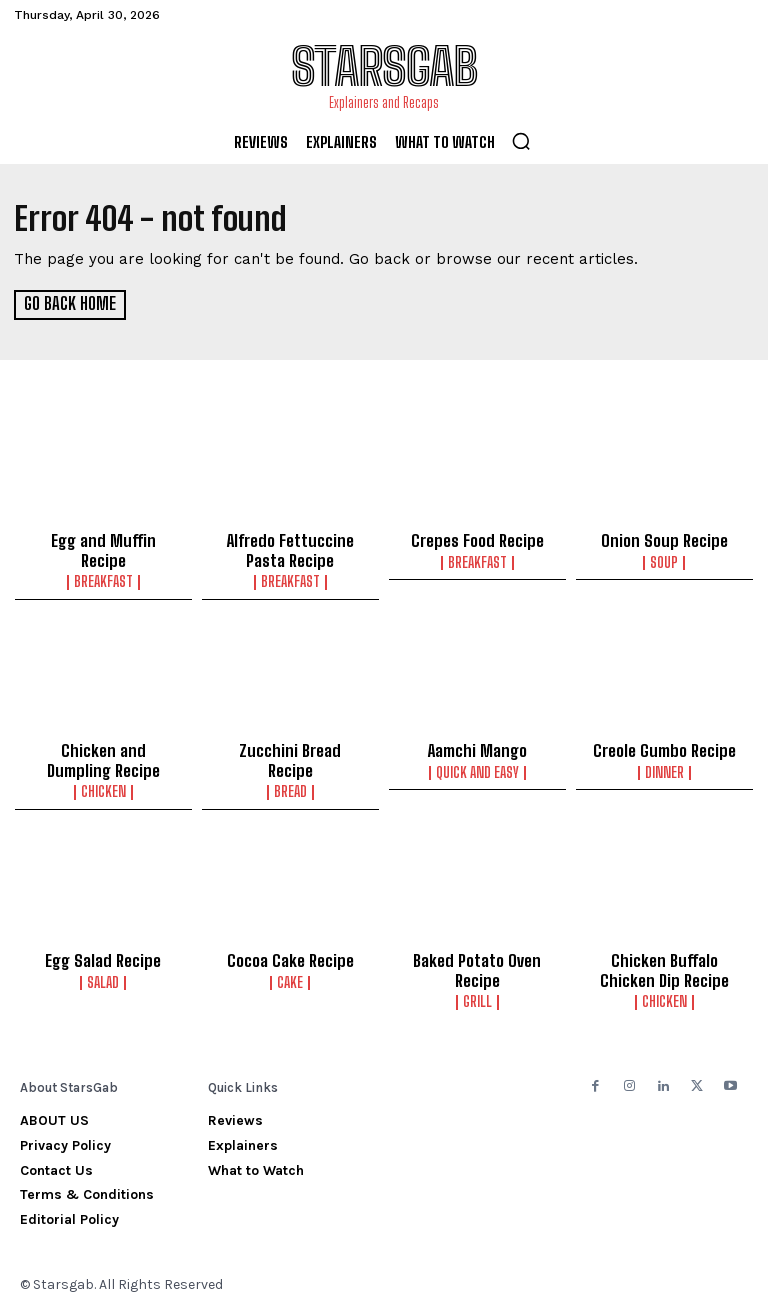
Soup (664, 561)
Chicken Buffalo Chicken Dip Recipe (664, 962)
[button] (521, 141)
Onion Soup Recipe (664, 540)
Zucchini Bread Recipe (290, 746)
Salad (103, 974)
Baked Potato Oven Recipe (477, 962)
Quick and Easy (477, 767)
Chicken (103, 785)
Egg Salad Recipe (103, 953)
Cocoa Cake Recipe (290, 953)
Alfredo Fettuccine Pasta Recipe (290, 549)
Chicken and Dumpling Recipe (103, 755)
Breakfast (103, 561)
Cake (290, 974)
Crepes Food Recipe (477, 540)
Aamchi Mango (477, 746)
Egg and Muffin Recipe (103, 540)
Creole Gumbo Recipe (664, 746)
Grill (477, 992)
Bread (290, 767)
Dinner (664, 767)
